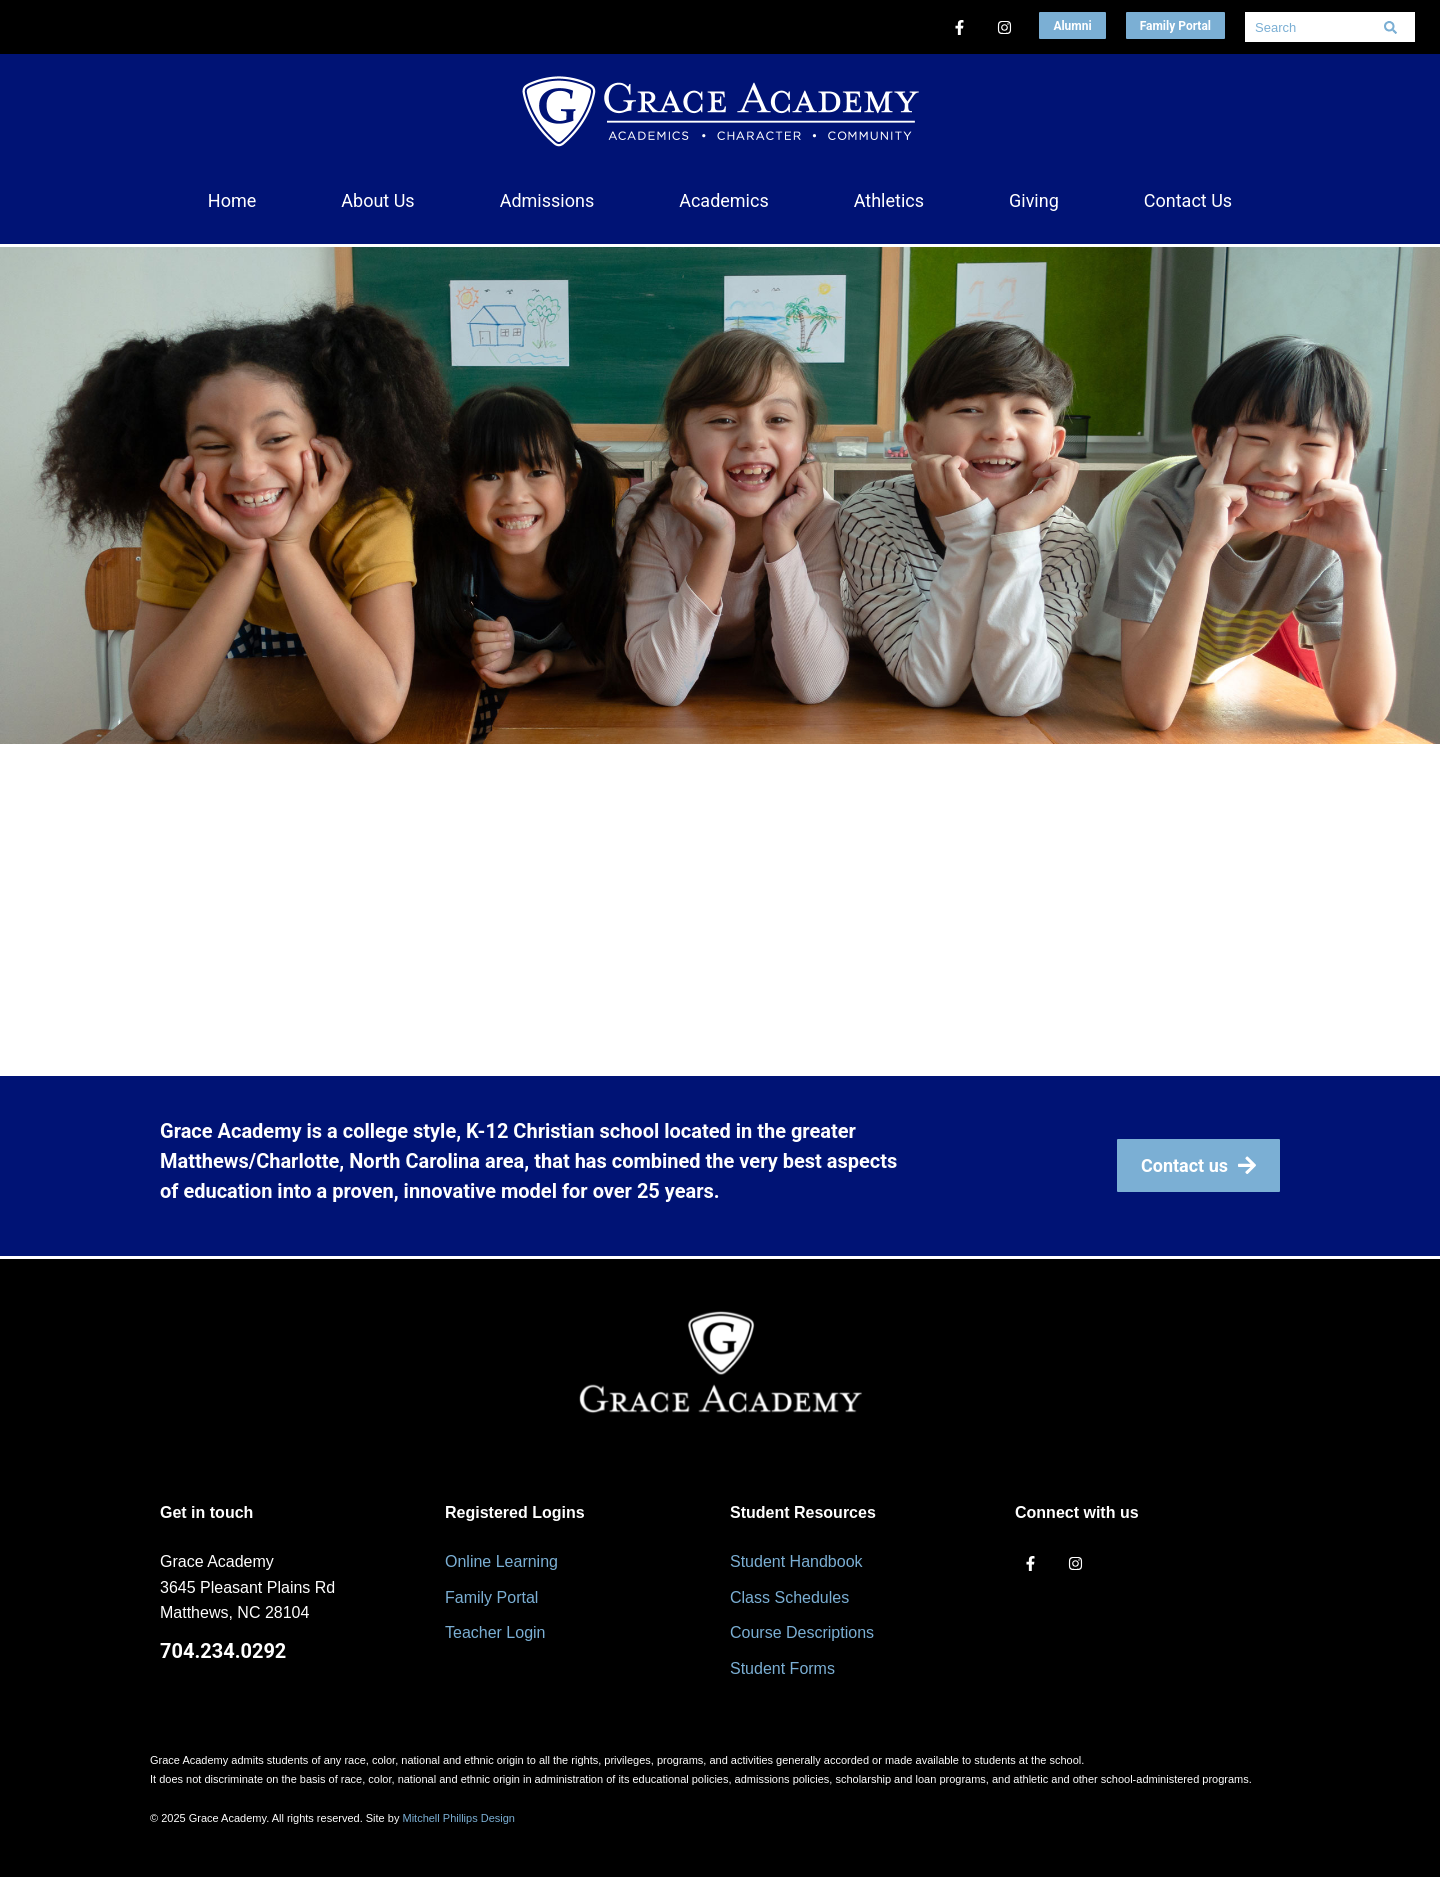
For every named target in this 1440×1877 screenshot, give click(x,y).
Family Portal (1175, 26)
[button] (377, 201)
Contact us (1198, 1165)
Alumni (1072, 26)
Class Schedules (789, 1597)
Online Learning (501, 1561)
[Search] (1390, 27)
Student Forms (782, 1668)
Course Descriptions (802, 1632)
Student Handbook (796, 1561)
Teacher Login (495, 1632)
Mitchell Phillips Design (458, 1818)
